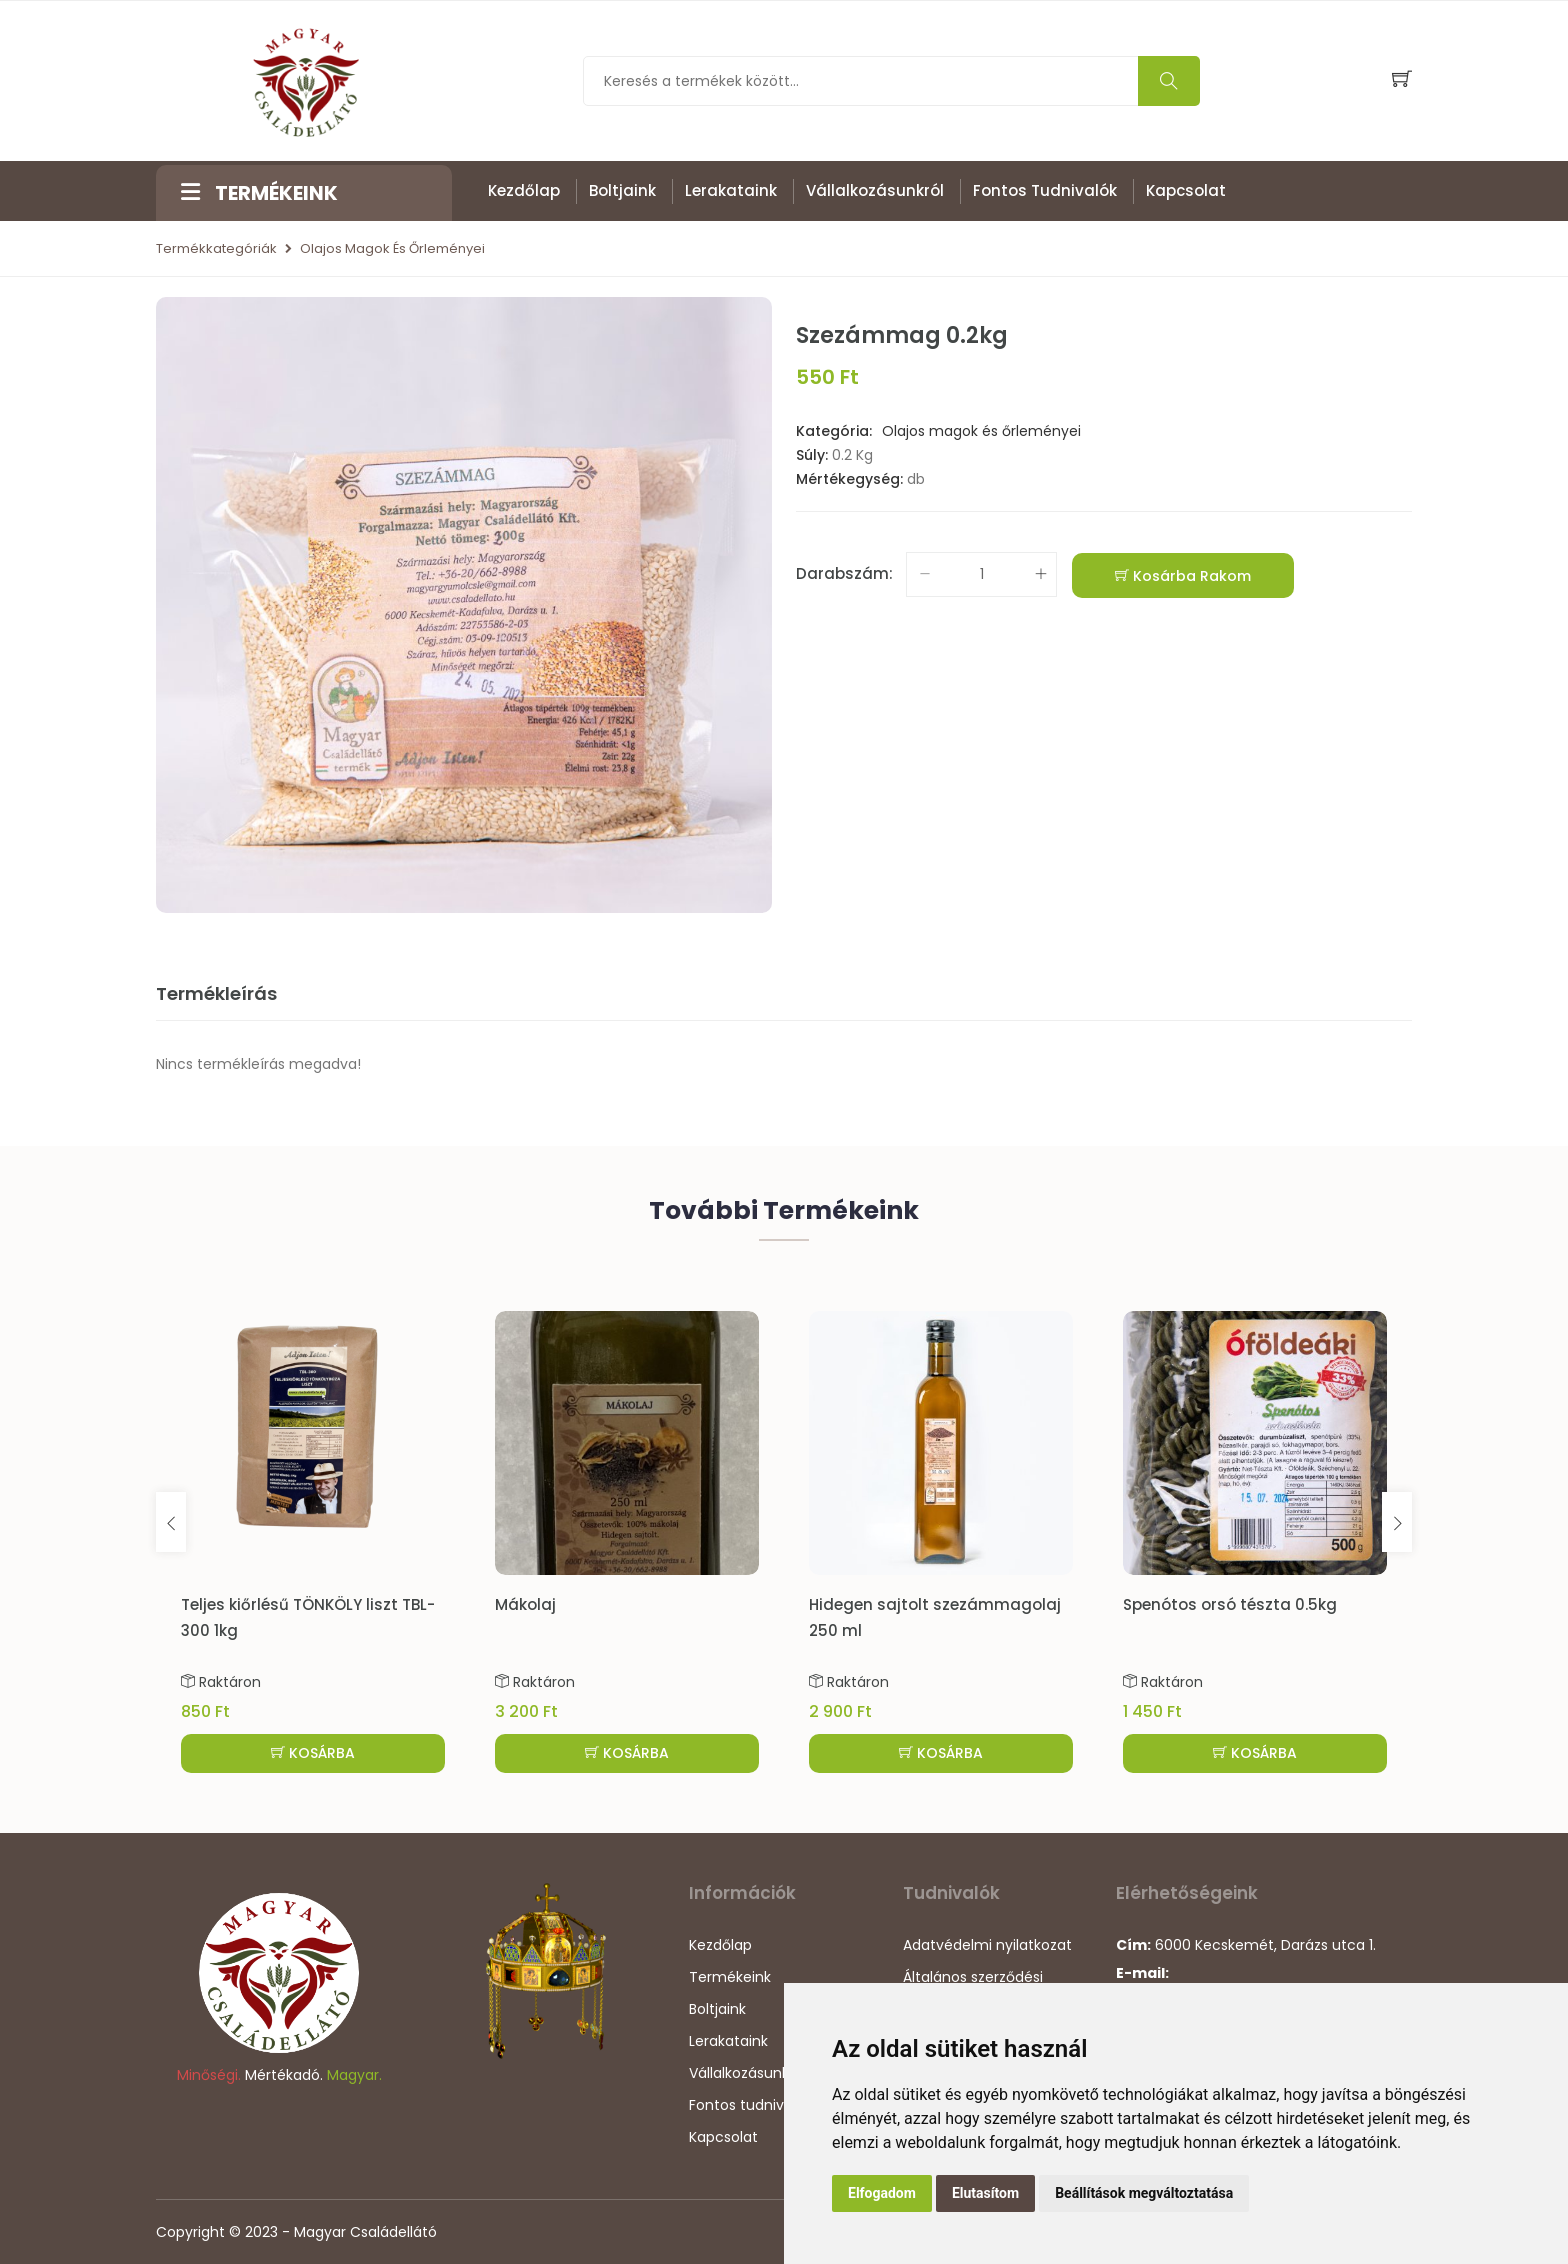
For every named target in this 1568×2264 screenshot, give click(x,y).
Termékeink (730, 1977)
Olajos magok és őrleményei (392, 248)
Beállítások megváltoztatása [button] (1144, 2193)
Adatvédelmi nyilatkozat (987, 1945)
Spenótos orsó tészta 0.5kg (1230, 1604)
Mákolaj (525, 1604)
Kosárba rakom (1183, 576)
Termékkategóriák (216, 248)
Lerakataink (731, 190)
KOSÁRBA (313, 1753)
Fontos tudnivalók (1045, 190)
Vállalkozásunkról (875, 190)
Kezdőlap (524, 190)
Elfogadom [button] (882, 2193)
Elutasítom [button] (985, 2193)
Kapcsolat (1186, 190)
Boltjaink (622, 190)
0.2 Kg (852, 455)
